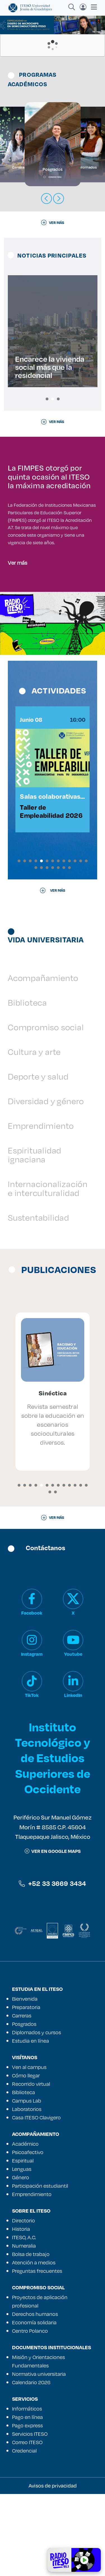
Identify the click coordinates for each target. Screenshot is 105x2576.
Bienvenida (25, 2080)
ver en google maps (53, 1933)
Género (20, 2259)
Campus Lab (26, 2182)
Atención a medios (33, 2344)
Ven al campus (29, 2149)
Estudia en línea (30, 2122)
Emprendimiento (41, 1208)
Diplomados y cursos (36, 2114)
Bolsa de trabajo (31, 2336)
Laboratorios (26, 2191)
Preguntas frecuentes (37, 2353)
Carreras (21, 2097)
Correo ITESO (27, 2524)
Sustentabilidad (38, 1299)
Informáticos (27, 2490)
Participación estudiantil (40, 2267)
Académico (25, 2225)
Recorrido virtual (31, 2165)
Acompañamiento (43, 1060)
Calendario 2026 (31, 2464)
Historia (21, 2311)
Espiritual (23, 2242)
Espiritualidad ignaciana (34, 1236)
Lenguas (21, 2251)
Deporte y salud (38, 1158)
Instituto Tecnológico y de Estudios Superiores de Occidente (52, 1839)
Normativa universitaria (39, 2456)
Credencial (24, 2532)
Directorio (23, 2302)
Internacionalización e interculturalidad (48, 1270)
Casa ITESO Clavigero (36, 2199)
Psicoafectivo (27, 2234)
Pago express (27, 2507)
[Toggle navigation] (92, 7)
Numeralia (24, 2327)
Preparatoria (26, 2089)
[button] (47, 399)
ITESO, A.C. (24, 2319)
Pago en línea (27, 2499)
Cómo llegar (26, 2157)
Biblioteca (27, 1084)
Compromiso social (46, 1109)
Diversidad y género (46, 1183)
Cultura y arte (34, 1134)
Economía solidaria (34, 2404)
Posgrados (24, 2106)
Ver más (17, 625)
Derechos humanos (35, 2396)
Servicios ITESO (30, 2515)
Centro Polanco (30, 2412)
